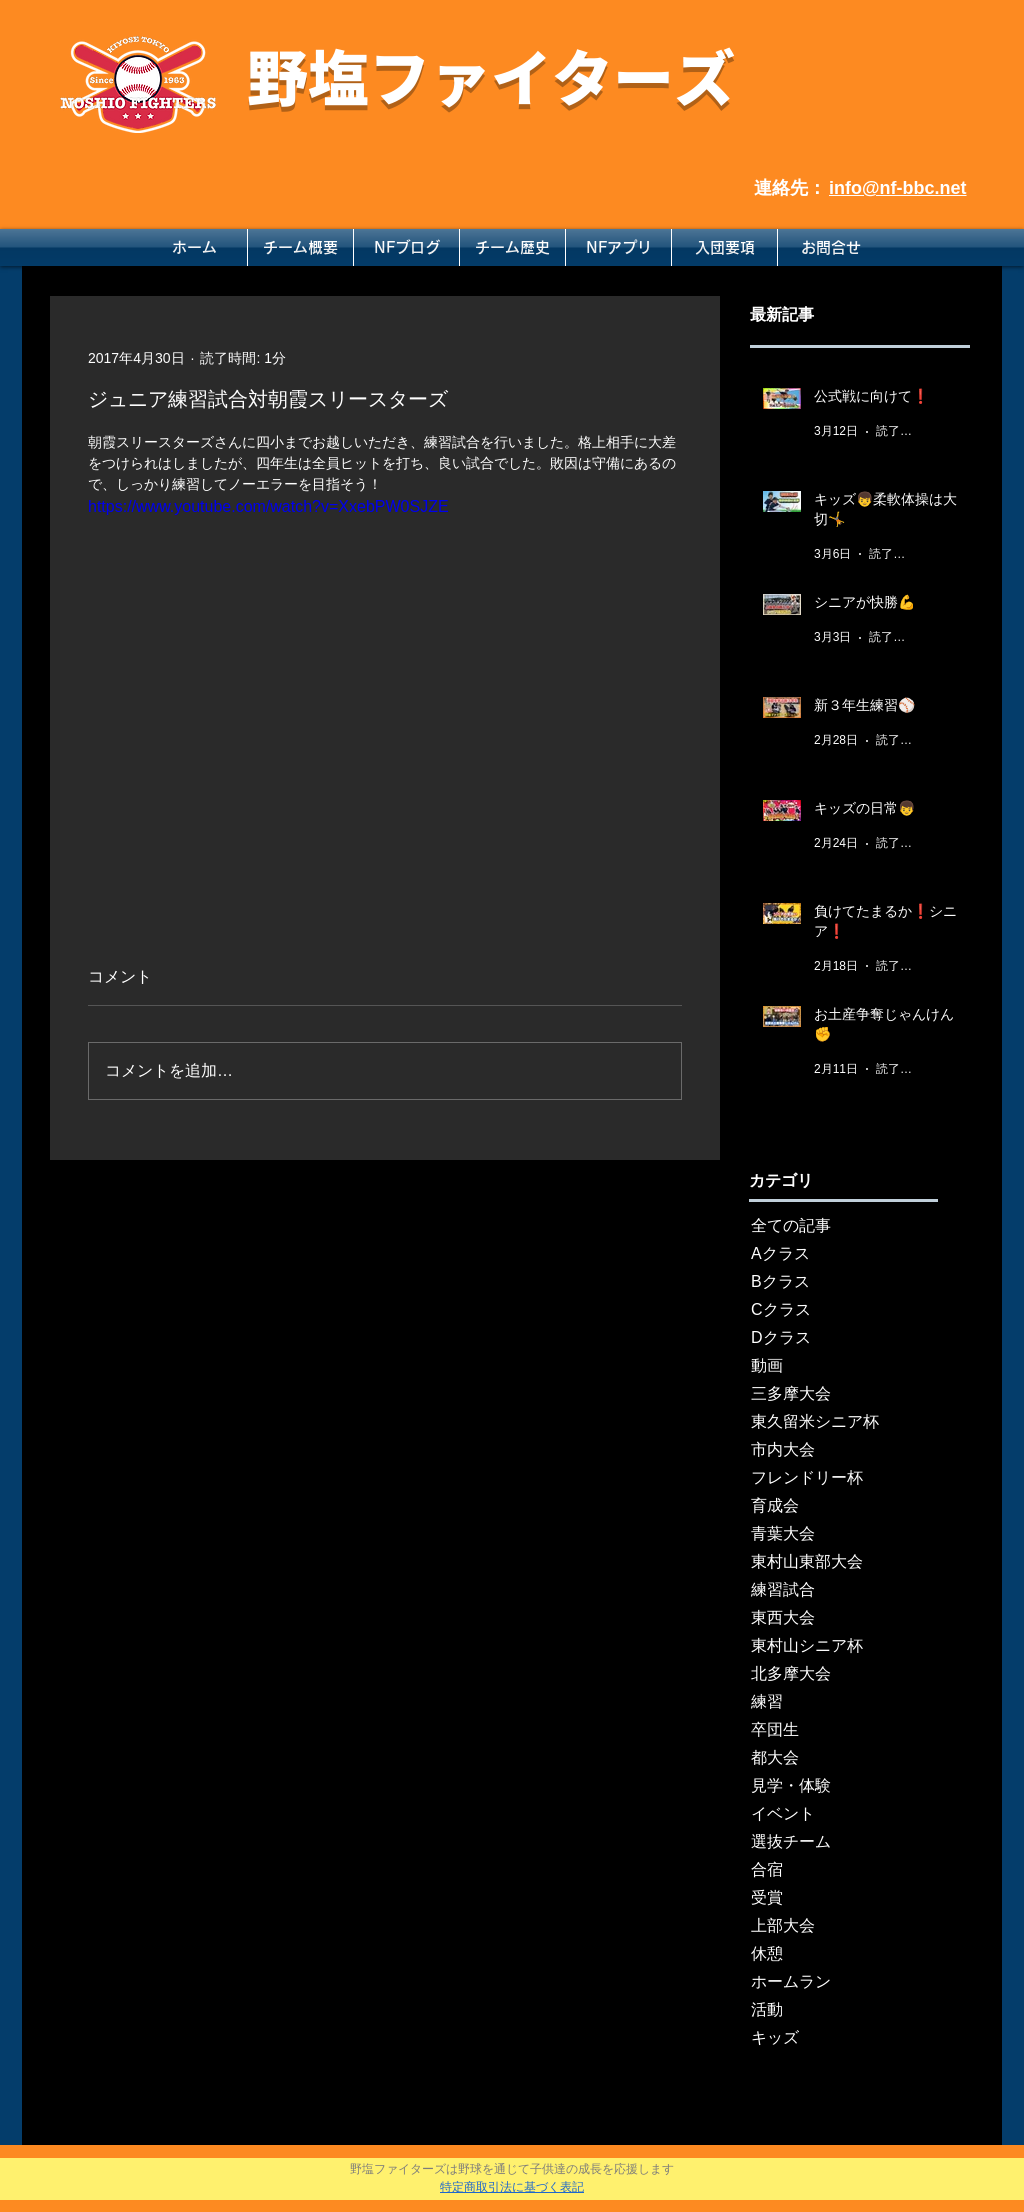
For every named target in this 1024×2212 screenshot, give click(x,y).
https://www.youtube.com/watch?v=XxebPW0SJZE (268, 506)
